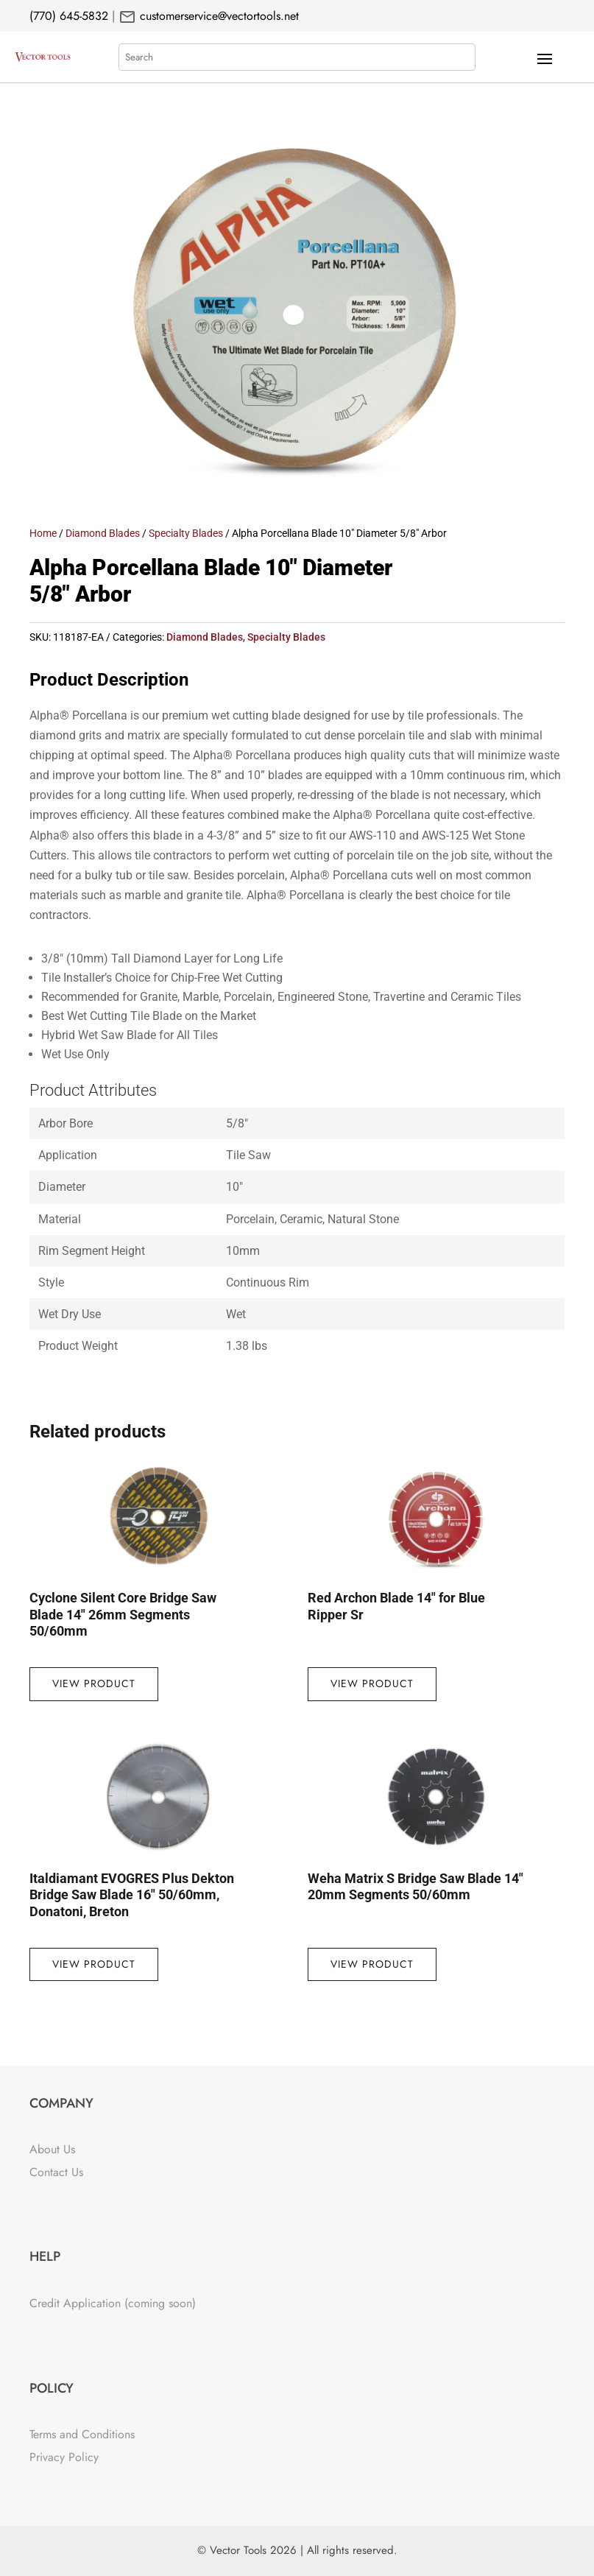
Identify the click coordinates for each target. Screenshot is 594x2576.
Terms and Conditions (82, 2434)
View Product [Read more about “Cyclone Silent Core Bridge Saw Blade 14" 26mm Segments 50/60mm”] (93, 1683)
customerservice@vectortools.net (217, 15)
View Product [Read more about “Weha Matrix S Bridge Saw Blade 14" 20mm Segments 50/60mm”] (372, 1964)
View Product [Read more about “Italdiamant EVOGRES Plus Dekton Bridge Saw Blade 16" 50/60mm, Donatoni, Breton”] (93, 1964)
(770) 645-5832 (68, 15)
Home (43, 533)
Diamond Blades (103, 533)
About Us (52, 2149)
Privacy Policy (64, 2457)
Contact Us (56, 2172)
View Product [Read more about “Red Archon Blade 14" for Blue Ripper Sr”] (372, 1683)
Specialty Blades (186, 533)
